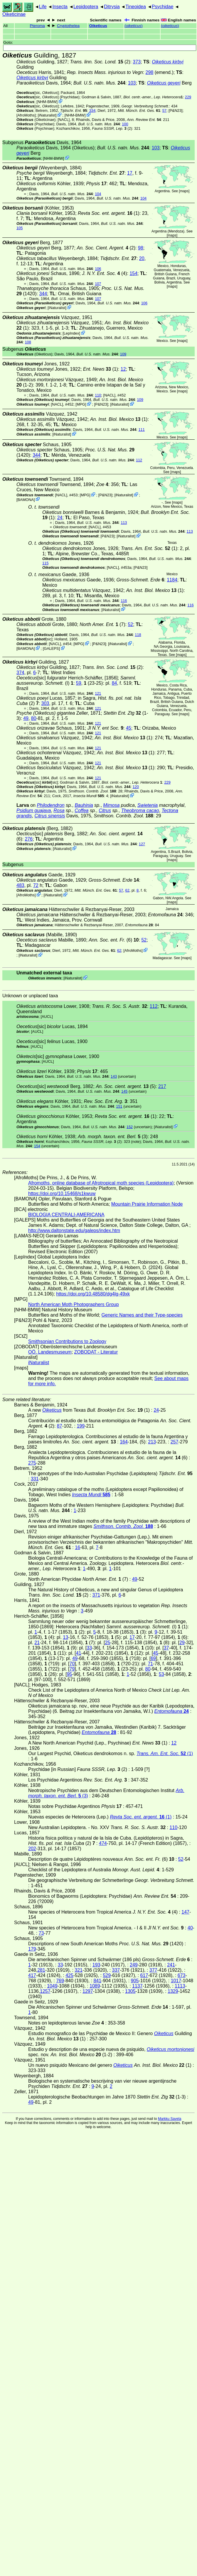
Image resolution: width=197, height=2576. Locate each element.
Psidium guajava (33, 810)
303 (45, 703)
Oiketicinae (14, 14)
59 (78, 683)
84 (114, 683)
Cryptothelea (68, 25)
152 (130, 1126)
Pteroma (37, 25)
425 (69, 1975)
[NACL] (64, 119)
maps (184, 191)
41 (78, 1653)
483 (20, 885)
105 (19, 228)
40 (190, 1927)
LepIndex (71, 333)
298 (150, 72)
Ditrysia (111, 6)
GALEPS (51, 648)
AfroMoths (26, 115)
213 (152, 1441)
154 (133, 273)
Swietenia (147, 805)
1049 (52, 1985)
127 (142, 844)
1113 (180, 1985)
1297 (87, 1991)
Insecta (60, 6)
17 (129, 173)
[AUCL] (47, 1016)
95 (69, 1674)
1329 (173, 1991)
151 (119, 1106)
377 (153, 1970)
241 (171, 1964)
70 (72, 1663)
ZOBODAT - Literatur (96, 1351)
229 (188, 97)
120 (136, 787)
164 (124, 1441)
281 (41, 1970)
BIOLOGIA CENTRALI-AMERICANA (66, 1214)
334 (92, 110)
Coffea (81, 810)
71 (150, 1663)
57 (164, 110)
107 (98, 283)
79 (72, 1668)
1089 (95, 1985)
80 (33, 718)
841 (97, 1980)
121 (98, 693)
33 (89, 1647)
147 (185, 1911)
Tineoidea (135, 6)
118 (138, 634)
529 (107, 1975)
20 (141, 258)
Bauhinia (84, 805)
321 (78, 1970)
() (133, 25)
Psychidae (163, 6)
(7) (102, 624)
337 (116, 1970)
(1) (108, 213)
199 (81, 1425)
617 (144, 1975)
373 (137, 61)
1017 (176, 1980)
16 (77, 1547)
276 (29, 838)
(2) (100, 61)
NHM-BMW (47, 101)
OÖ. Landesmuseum (50, 1351)
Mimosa (111, 805)
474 (103, 1843)
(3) (112, 1136)
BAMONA (26, 499)
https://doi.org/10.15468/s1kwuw (61, 1193)
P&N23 (176, 110)
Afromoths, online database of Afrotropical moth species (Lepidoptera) (101, 1182)
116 (124, 600)
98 (140, 247)
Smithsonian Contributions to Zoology (67, 1341)
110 (98, 395)
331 (35, 1478)
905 (135, 1980)
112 (139, 460)
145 (124, 1091)
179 (32, 1948)
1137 (137, 1985)
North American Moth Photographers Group (73, 1304)
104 (98, 194)
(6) (114, 939)
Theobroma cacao (140, 810)
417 (32, 1975)
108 (28, 342)
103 (132, 82)
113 (124, 522)
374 (20, 672)
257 (175, 1441)
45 (128, 728)
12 (123, 369)
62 (127, 890)
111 (141, 429)
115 (45, 563)
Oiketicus (98, 25)
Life (43, 6)
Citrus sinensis (49, 815)
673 (182, 1975)
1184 (172, 579)
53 (161, 1674)
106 (98, 268)
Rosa (58, 810)
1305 (130, 1991)
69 (153, 1658)
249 (134, 1964)
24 (60, 517)
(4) (104, 273)
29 (182, 1642)
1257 (45, 1991)
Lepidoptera (85, 6)
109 (123, 354)
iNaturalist (47, 115)
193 (96, 1964)
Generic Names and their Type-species (142, 1315)
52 (130, 624)
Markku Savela (169, 2119)
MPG (81, 404)
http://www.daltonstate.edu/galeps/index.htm (74, 1230)
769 (60, 1980)
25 (107, 1642)
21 (37, 1642)
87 (59, 1425)
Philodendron (50, 805)
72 (35, 885)
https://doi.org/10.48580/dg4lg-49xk (93, 1293)
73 (41, 1933)
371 (96, 1595)
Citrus (105, 810)
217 (162, 1086)
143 (114, 1076)
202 (32, 1848)
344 (43, 293)
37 (166, 1647)
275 (32, 1462)
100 (125, 124)
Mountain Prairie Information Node (147, 1204)
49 (25, 718)
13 (65, 1637)
